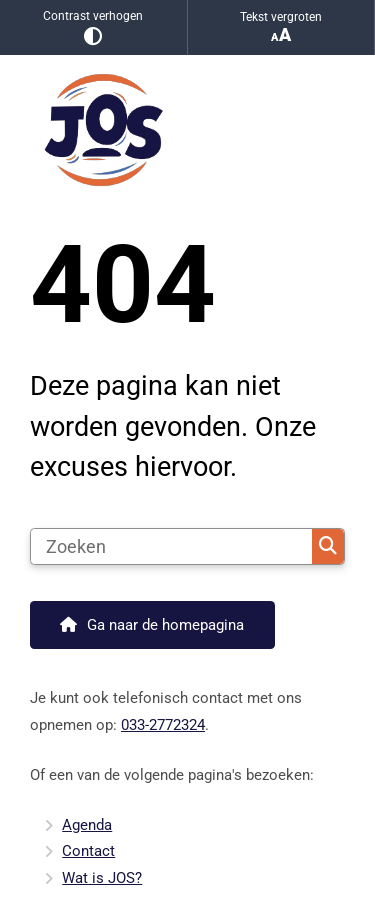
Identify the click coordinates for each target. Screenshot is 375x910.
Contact (88, 851)
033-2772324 (163, 725)
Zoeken (328, 546)
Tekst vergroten (281, 27)
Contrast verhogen (93, 27)
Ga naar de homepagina (165, 625)
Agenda (87, 825)
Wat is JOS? (102, 878)
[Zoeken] (171, 547)
